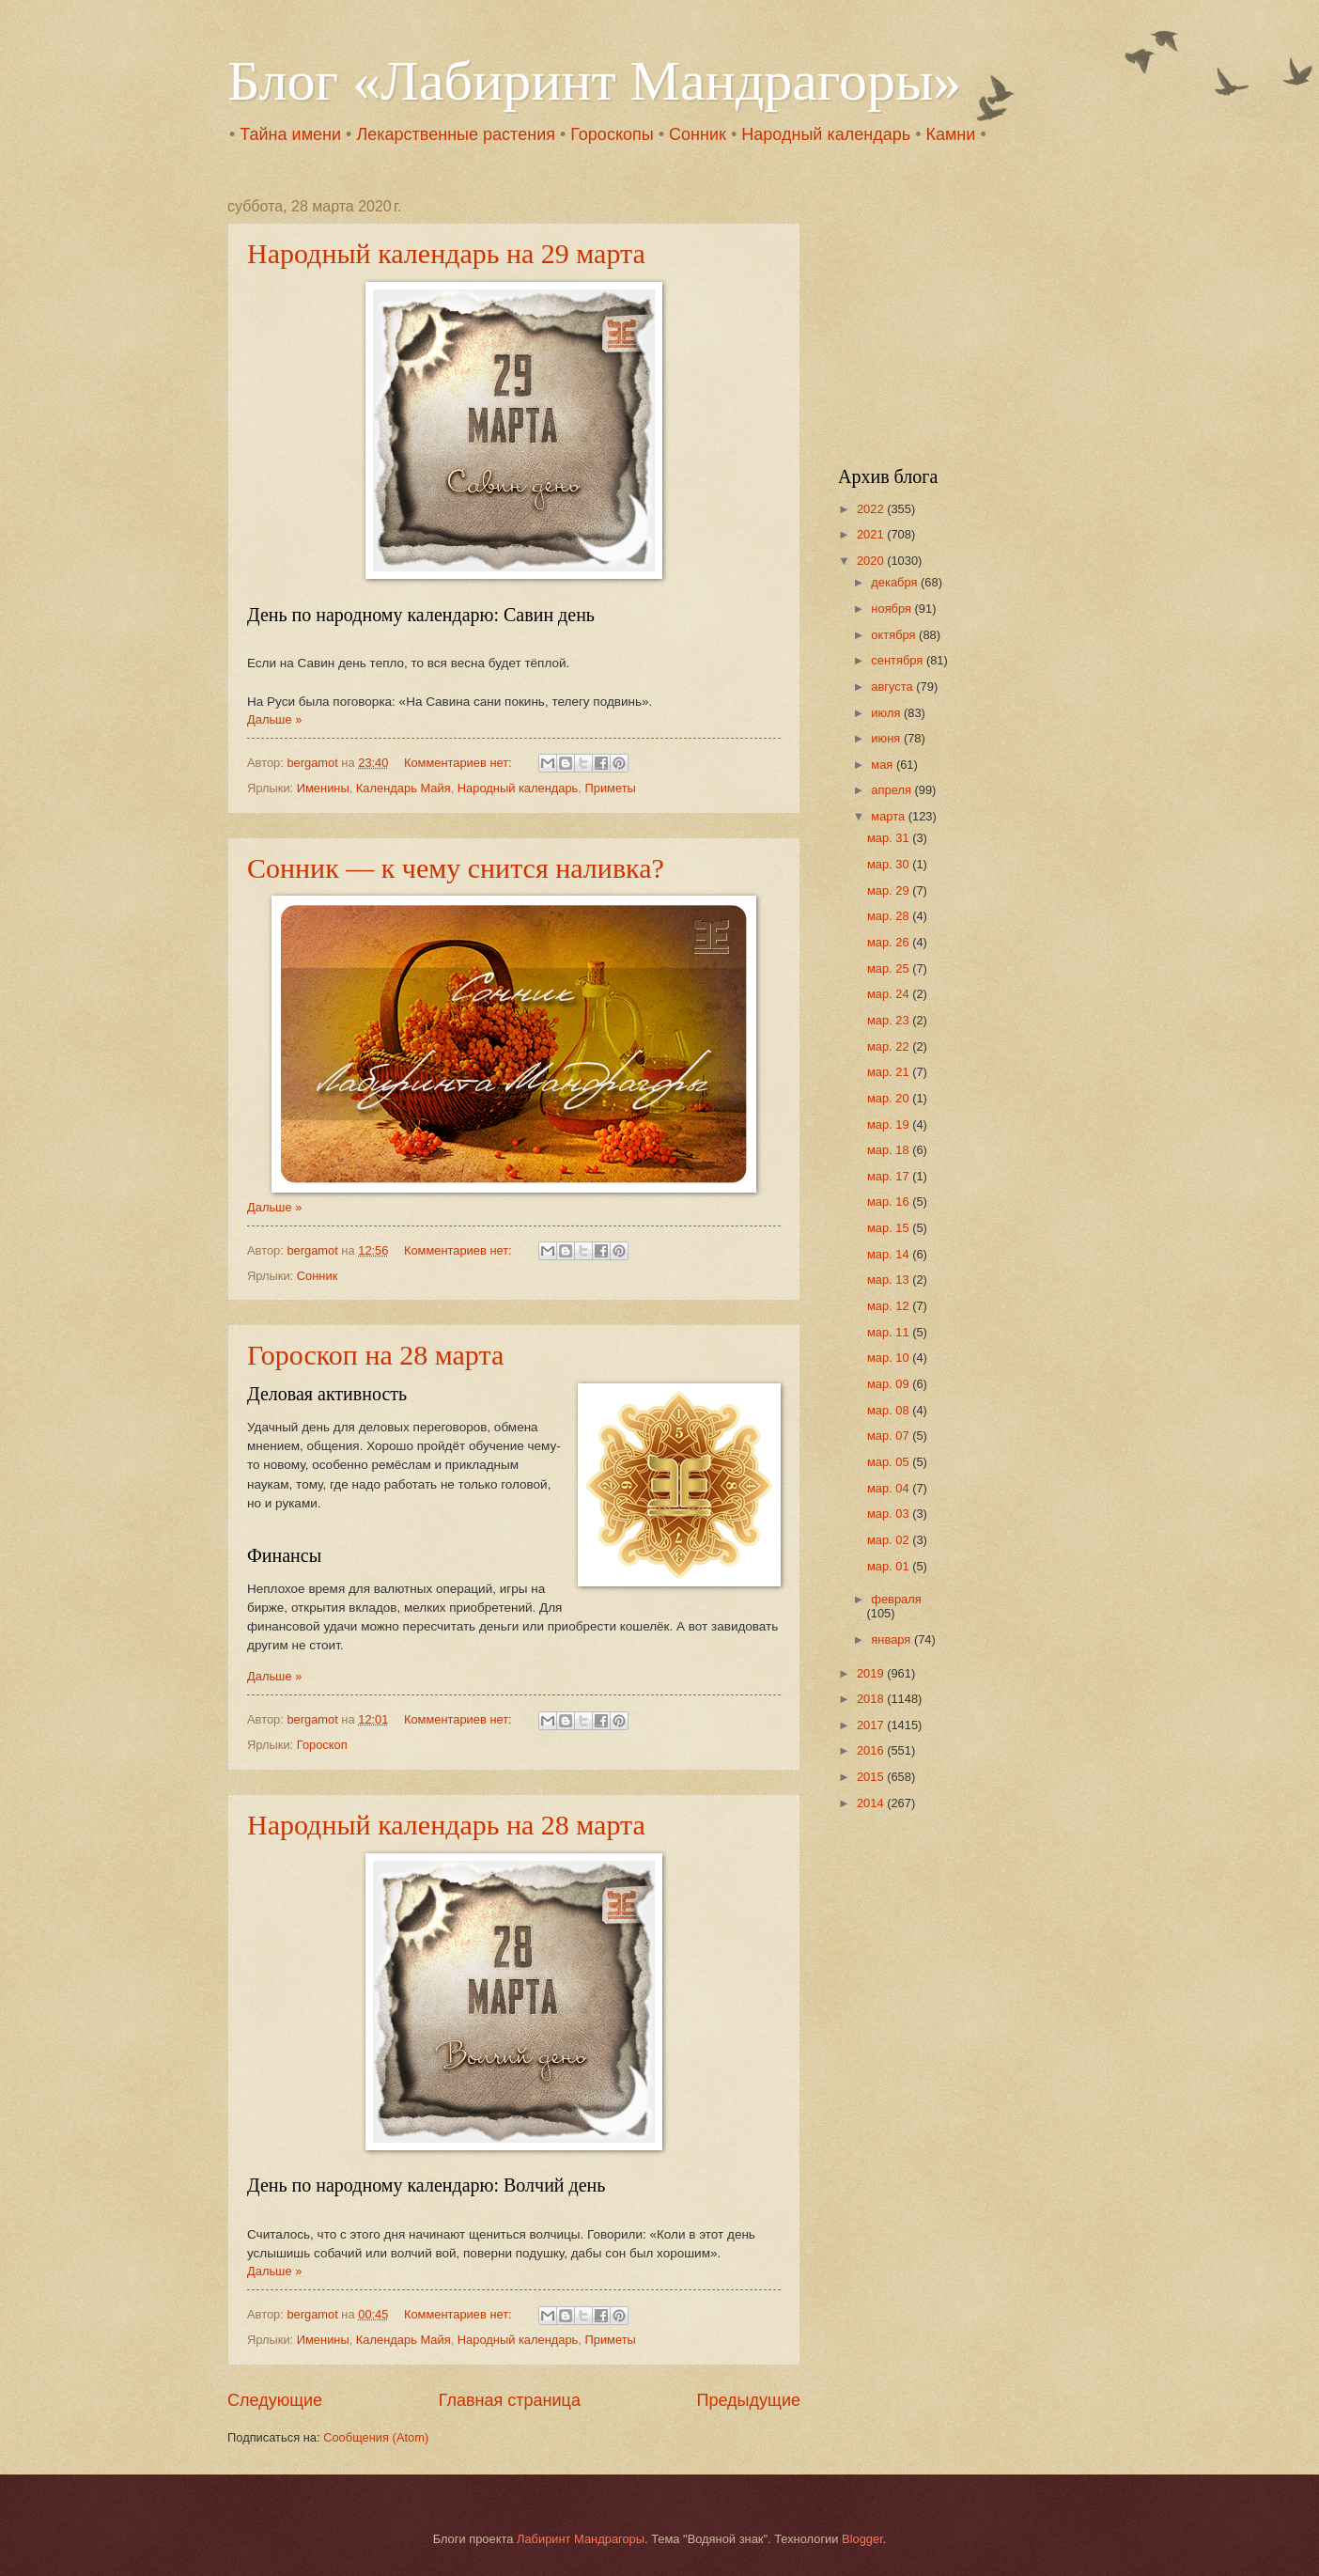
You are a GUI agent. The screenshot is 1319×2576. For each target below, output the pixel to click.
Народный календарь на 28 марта (446, 1824)
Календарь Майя (403, 788)
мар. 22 (889, 1046)
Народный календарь (825, 134)
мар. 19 (889, 1124)
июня (887, 738)
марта (889, 816)
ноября (892, 608)
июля (887, 713)
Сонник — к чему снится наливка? (455, 867)
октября (895, 635)
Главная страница (510, 2400)
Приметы (609, 788)
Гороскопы (611, 134)
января (892, 1639)
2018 (872, 1699)
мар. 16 (889, 1201)
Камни (950, 134)
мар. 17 (889, 1176)
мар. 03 (889, 1514)
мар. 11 (889, 1332)
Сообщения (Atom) (375, 2437)
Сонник (697, 134)
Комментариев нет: (459, 763)
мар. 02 (889, 1540)
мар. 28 (889, 916)
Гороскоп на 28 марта (375, 1354)
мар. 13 (889, 1279)
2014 (872, 1803)
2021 (872, 534)
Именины (323, 788)
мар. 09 (889, 1384)
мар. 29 (889, 890)
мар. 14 (889, 1254)
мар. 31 (889, 838)
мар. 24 (889, 994)
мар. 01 (889, 1566)
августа (893, 686)
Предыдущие (748, 2400)
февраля (896, 1599)
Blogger (862, 2539)
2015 (872, 1777)
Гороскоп (322, 1745)
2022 (872, 509)
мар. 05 (889, 1462)
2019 (872, 1673)
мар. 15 (889, 1228)
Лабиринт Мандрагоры (580, 2539)
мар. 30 (889, 864)
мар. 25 (889, 968)
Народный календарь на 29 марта (446, 253)
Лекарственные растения (455, 134)
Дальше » (274, 719)
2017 (872, 1725)
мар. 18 (889, 1150)
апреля (892, 790)
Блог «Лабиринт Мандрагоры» (594, 81)
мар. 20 (889, 1098)
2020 (872, 561)
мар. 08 (889, 1410)
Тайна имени (290, 134)
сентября (898, 660)
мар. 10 (889, 1357)
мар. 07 (889, 1436)
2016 (872, 1750)
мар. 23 (889, 1020)
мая (883, 764)
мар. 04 (889, 1488)
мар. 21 (889, 1072)
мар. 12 (889, 1306)
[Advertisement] (955, 315)
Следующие (274, 2400)
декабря (896, 582)
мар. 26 (889, 942)
